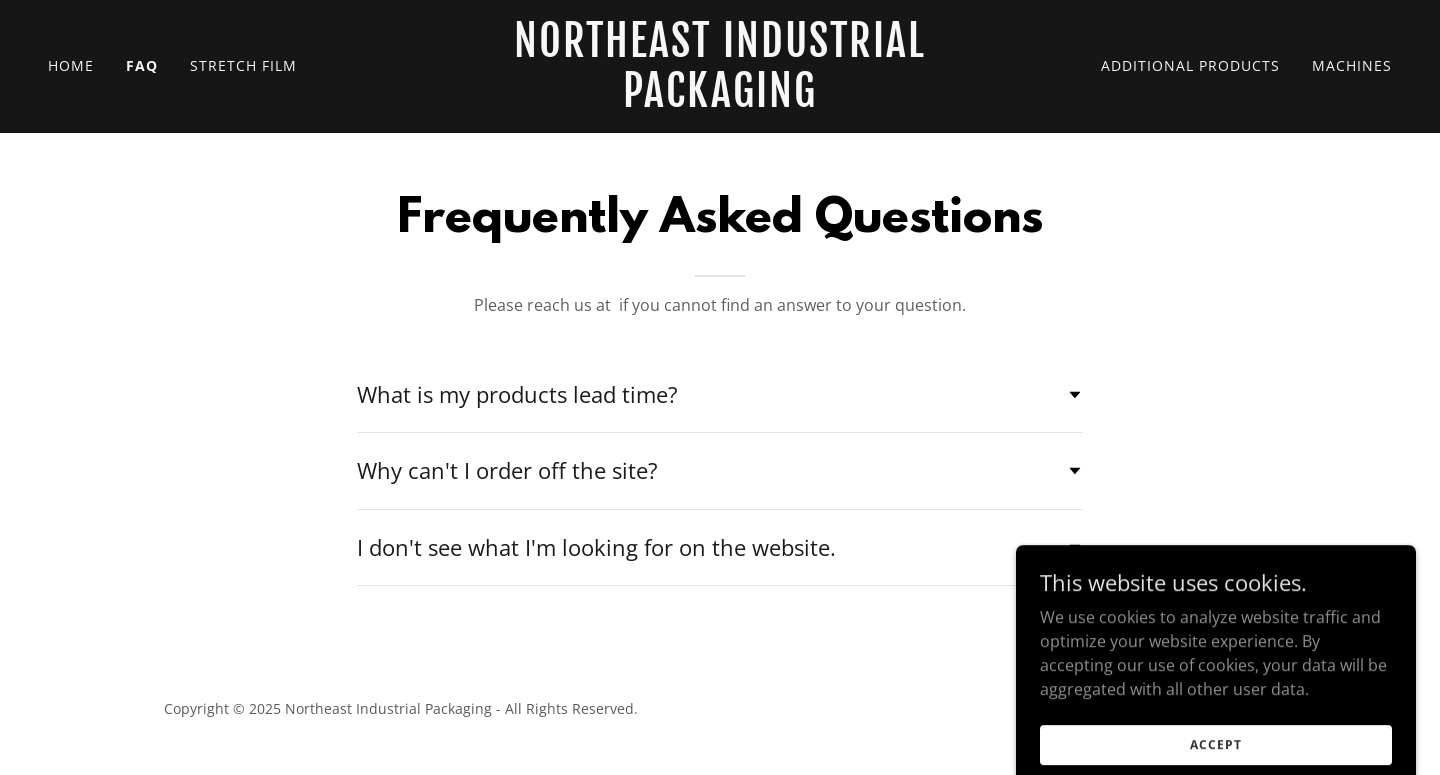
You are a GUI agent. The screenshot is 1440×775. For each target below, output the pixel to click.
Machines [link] (1352, 65)
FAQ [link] (142, 65)
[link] (720, 101)
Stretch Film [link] (243, 65)
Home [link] (71, 65)
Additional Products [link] (1190, 65)
